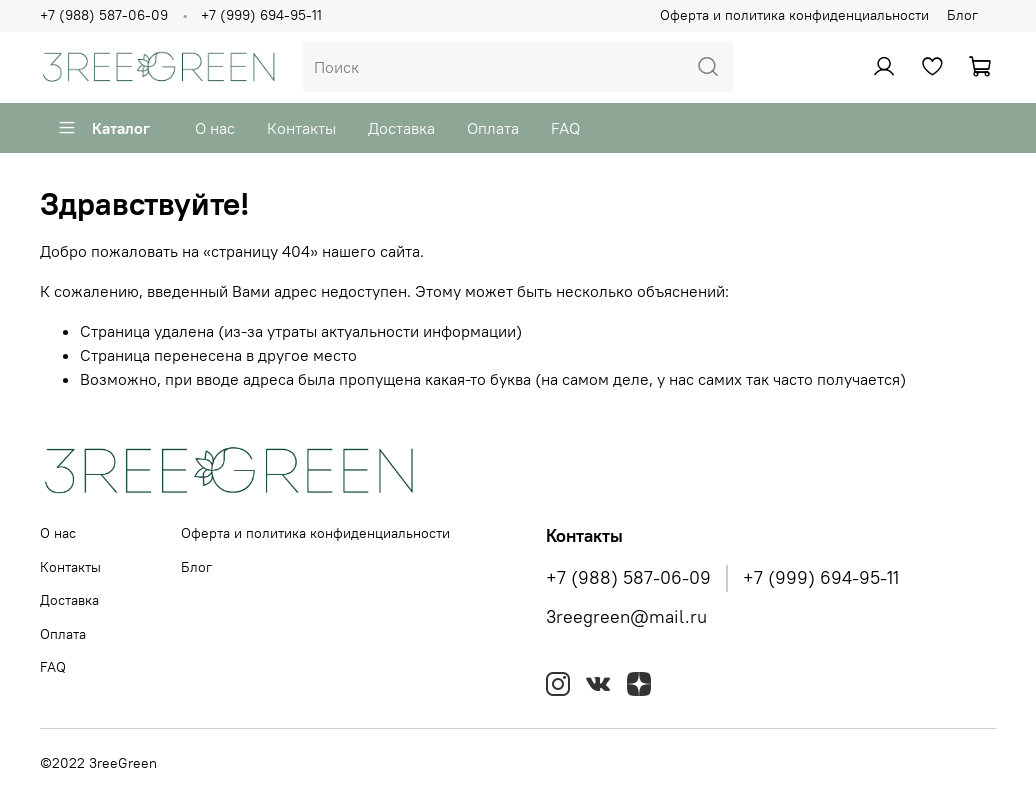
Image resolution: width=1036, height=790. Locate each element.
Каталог (103, 128)
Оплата (493, 128)
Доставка (401, 128)
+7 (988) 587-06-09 (104, 15)
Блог (962, 15)
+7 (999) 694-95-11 (261, 15)
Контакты (301, 128)
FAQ (565, 128)
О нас (215, 128)
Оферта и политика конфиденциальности (794, 15)
